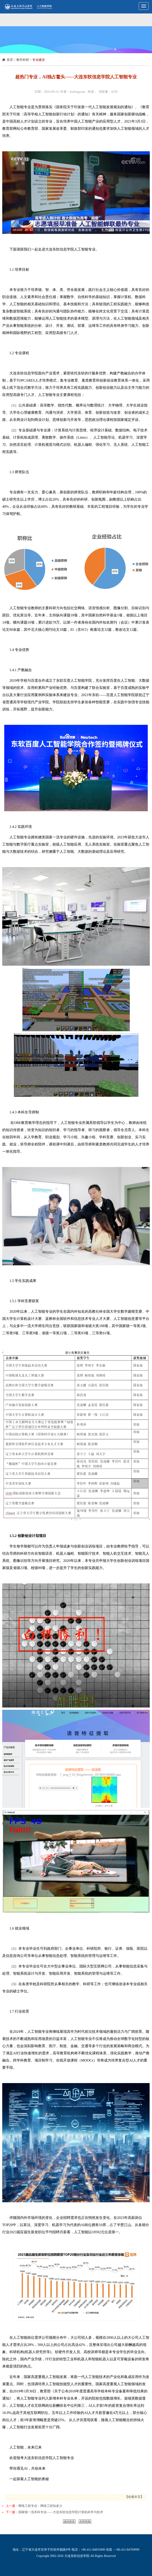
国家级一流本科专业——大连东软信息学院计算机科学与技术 (60, 2512)
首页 (10, 60)
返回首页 (69, 2521)
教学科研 (22, 60)
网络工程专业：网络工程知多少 (40, 2506)
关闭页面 (85, 2521)
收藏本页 (134, 2497)
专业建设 (38, 60)
